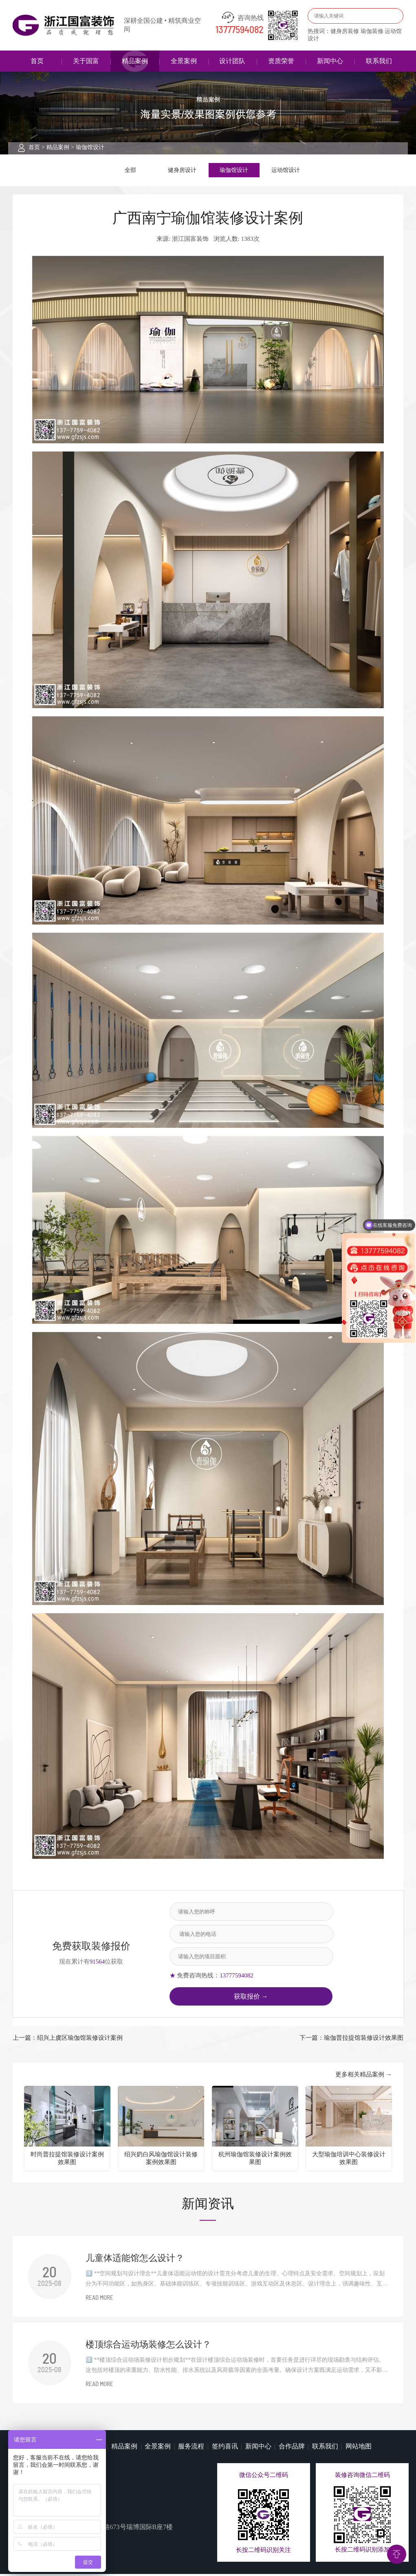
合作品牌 (292, 2447)
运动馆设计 (286, 170)
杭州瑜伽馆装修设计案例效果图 (255, 2160)
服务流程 (191, 2447)
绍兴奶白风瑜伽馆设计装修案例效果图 (161, 2160)
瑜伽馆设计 (90, 147)
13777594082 (240, 30)
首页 (37, 60)
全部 (130, 170)
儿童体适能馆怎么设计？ (135, 2260)
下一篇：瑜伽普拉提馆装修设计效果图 (351, 2040)
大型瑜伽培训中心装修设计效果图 (348, 2160)
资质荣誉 (281, 60)
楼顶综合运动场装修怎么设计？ (148, 2346)
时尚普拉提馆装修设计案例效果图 (67, 2160)
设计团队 (232, 60)
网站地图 (359, 2447)
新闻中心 (330, 60)
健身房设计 (182, 170)
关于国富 (86, 60)
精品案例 (135, 60)
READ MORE (99, 2300)
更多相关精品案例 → (363, 2076)
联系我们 (379, 60)
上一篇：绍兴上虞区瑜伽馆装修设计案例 (68, 2040)
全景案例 (184, 60)
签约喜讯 (225, 2447)
